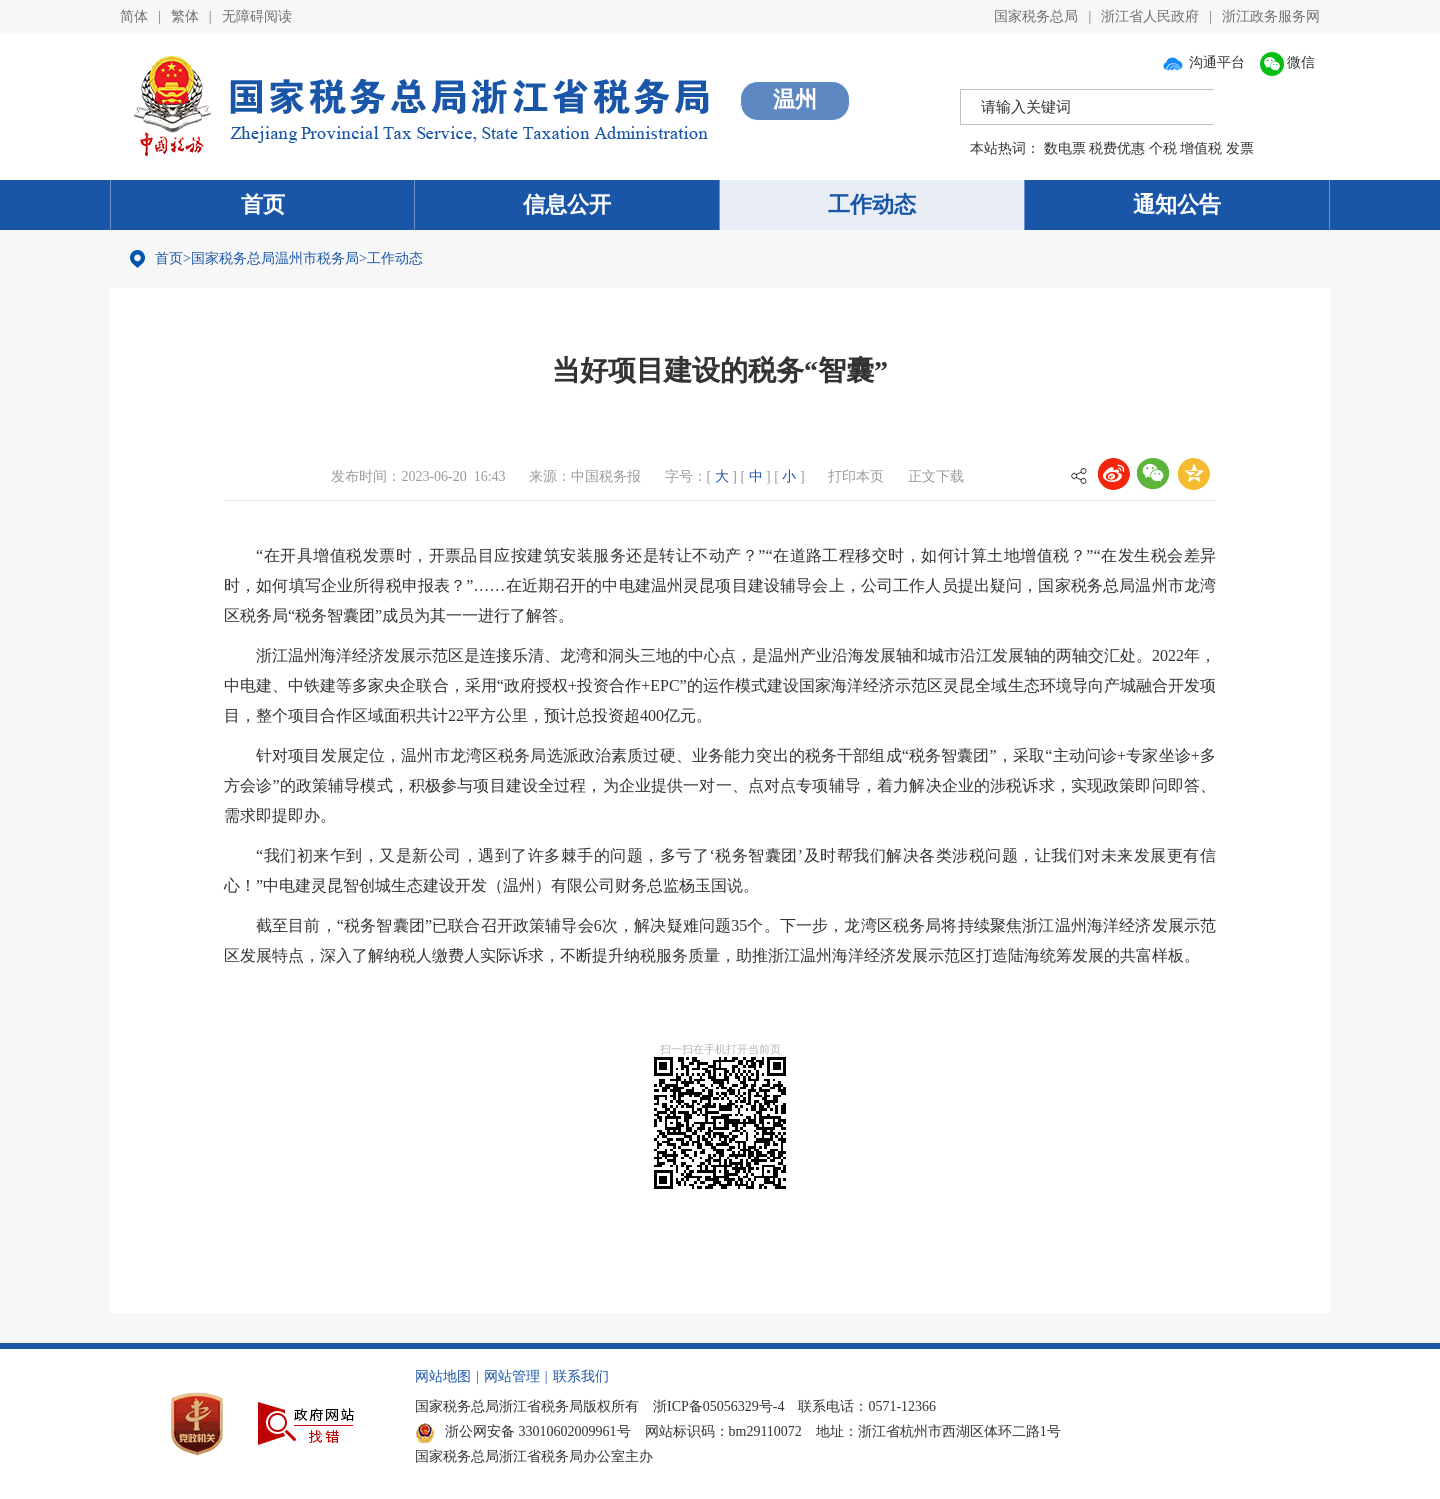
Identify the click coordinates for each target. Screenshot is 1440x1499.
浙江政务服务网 (1271, 16)
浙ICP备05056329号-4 (718, 1406)
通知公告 (1177, 204)
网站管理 (512, 1376)
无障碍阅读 (257, 16)
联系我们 (581, 1376)
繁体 (185, 16)
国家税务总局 (1036, 16)
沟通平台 (1203, 62)
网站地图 (443, 1376)
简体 (134, 16)
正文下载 (936, 476)
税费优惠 (1117, 148)
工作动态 (872, 204)
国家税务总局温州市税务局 (275, 258)
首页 (263, 204)
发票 (1240, 148)
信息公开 (567, 204)
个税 (1163, 148)
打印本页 (856, 476)
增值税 (1201, 148)
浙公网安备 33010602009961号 (523, 1431)
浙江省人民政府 (1150, 16)
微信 (1288, 62)
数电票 (1065, 148)
